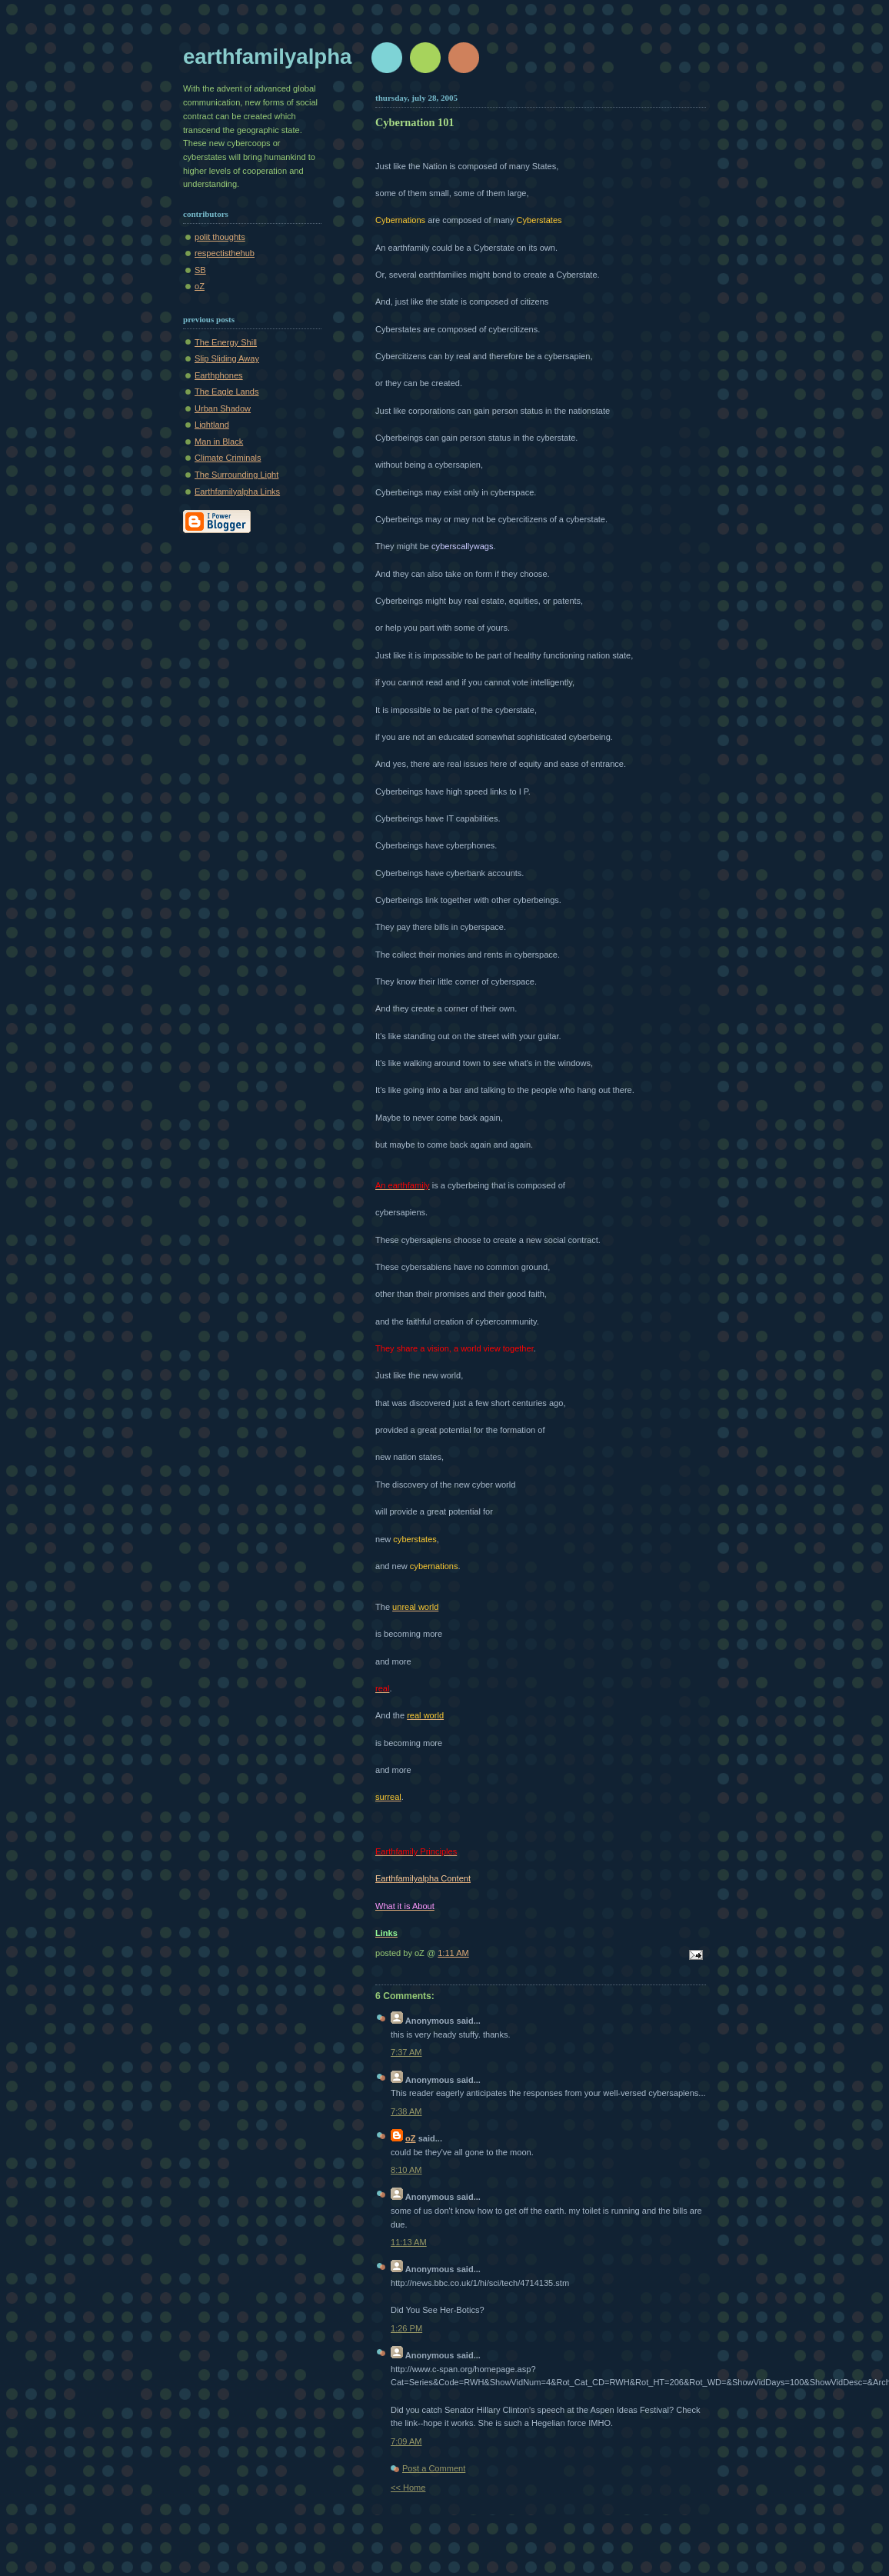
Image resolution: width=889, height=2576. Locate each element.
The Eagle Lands (227, 391)
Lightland (212, 424)
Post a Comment (433, 2468)
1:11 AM (453, 1953)
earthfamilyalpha (267, 56)
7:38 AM (406, 2111)
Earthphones (219, 375)
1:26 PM (406, 2328)
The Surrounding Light (236, 474)
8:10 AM (406, 2169)
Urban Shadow (223, 408)
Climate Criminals (228, 457)
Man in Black (219, 441)
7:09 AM (406, 2441)
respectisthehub (225, 253)
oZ (200, 286)
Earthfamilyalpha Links (237, 491)
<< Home (408, 2487)
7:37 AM (406, 2052)
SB (200, 270)
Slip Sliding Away (227, 358)
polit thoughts (220, 237)
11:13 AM (409, 2242)
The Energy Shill (226, 342)
